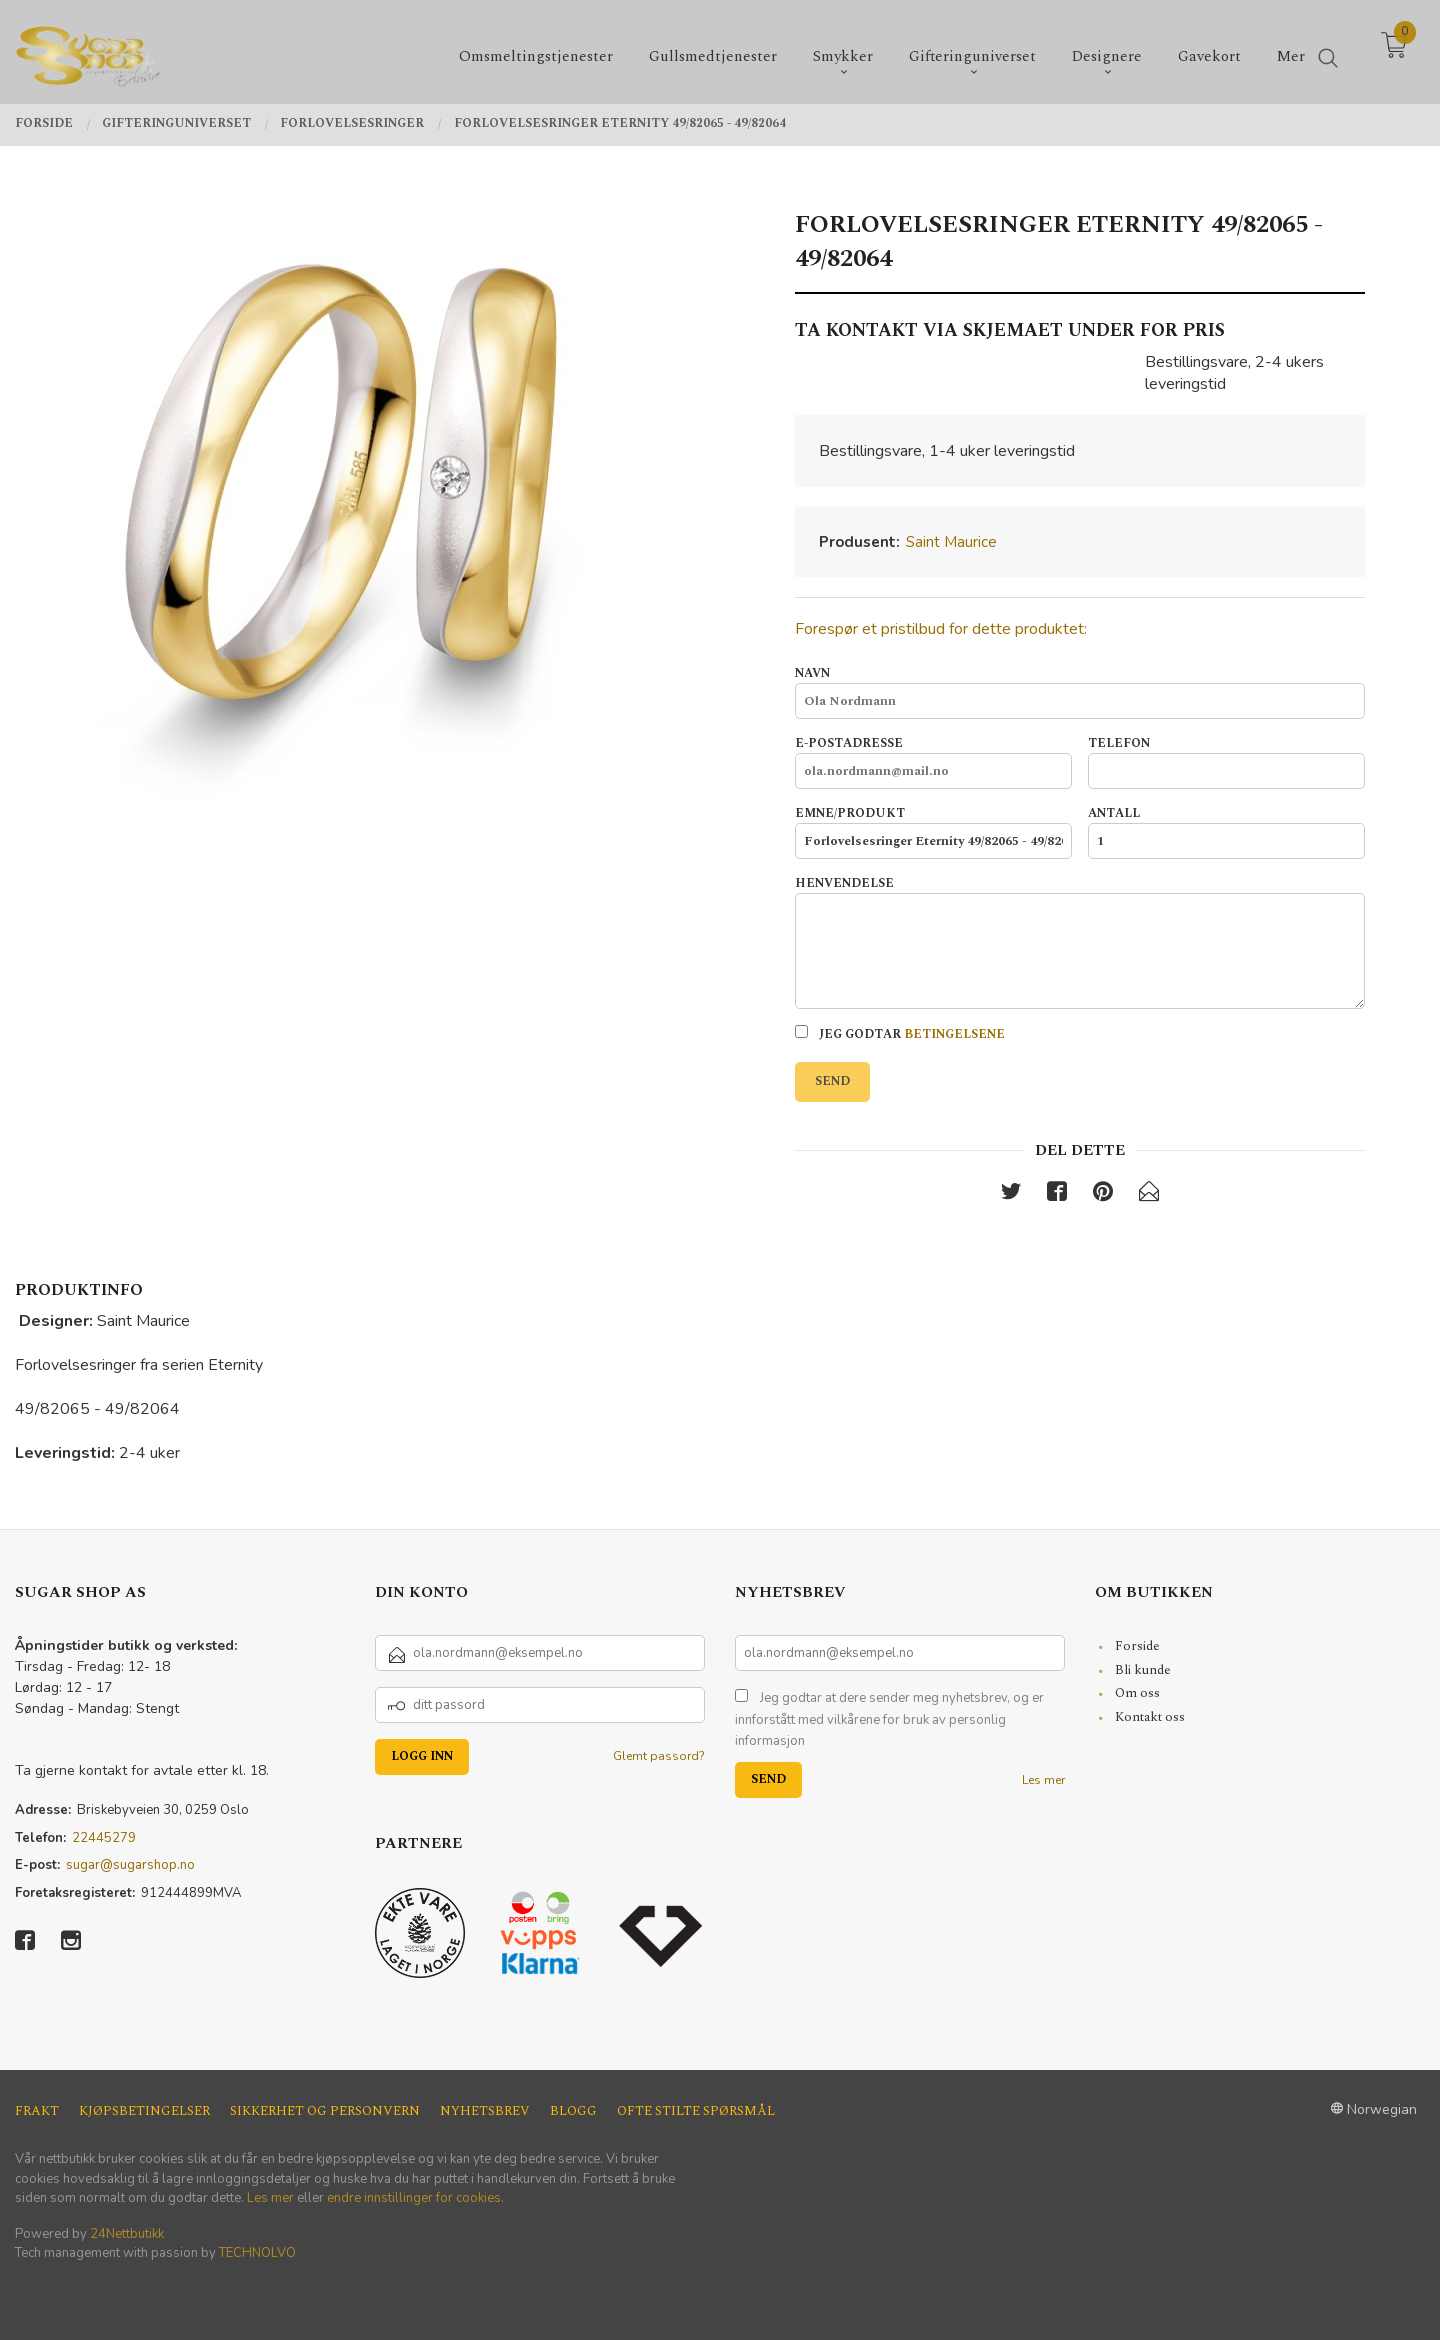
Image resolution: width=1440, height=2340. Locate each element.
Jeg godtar (900, 1034)
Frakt (37, 2111)
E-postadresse (933, 762)
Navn (1080, 692)
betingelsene (954, 1034)
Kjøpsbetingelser (144, 2111)
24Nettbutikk (127, 2234)
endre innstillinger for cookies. (415, 2198)
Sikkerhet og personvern (325, 2111)
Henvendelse (1080, 942)
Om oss (1137, 1693)
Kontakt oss (1150, 1717)
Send (832, 1081)
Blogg (573, 2111)
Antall (1226, 832)
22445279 (104, 1838)
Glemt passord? (659, 1756)
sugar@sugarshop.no (130, 1865)
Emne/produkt (933, 832)
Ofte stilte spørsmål (696, 2111)
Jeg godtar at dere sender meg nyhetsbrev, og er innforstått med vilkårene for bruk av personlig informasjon (889, 1719)
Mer (1291, 50)
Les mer (1043, 1780)
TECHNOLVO (257, 2253)
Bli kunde (1143, 1670)
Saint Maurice (951, 542)
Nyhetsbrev (485, 2111)
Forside (1137, 1646)
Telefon (1226, 762)
